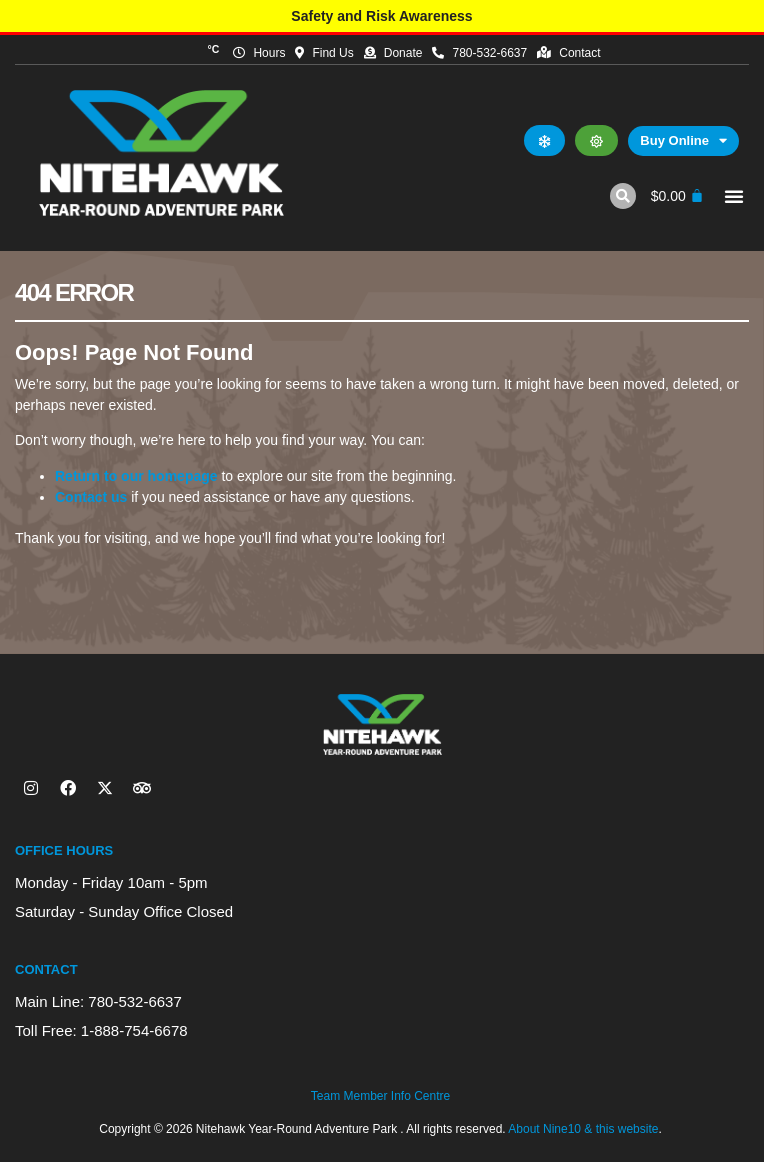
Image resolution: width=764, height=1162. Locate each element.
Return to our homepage (136, 476)
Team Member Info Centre (380, 1096)
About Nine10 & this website (583, 1129)
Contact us (91, 497)
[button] (623, 196)
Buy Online (683, 141)
